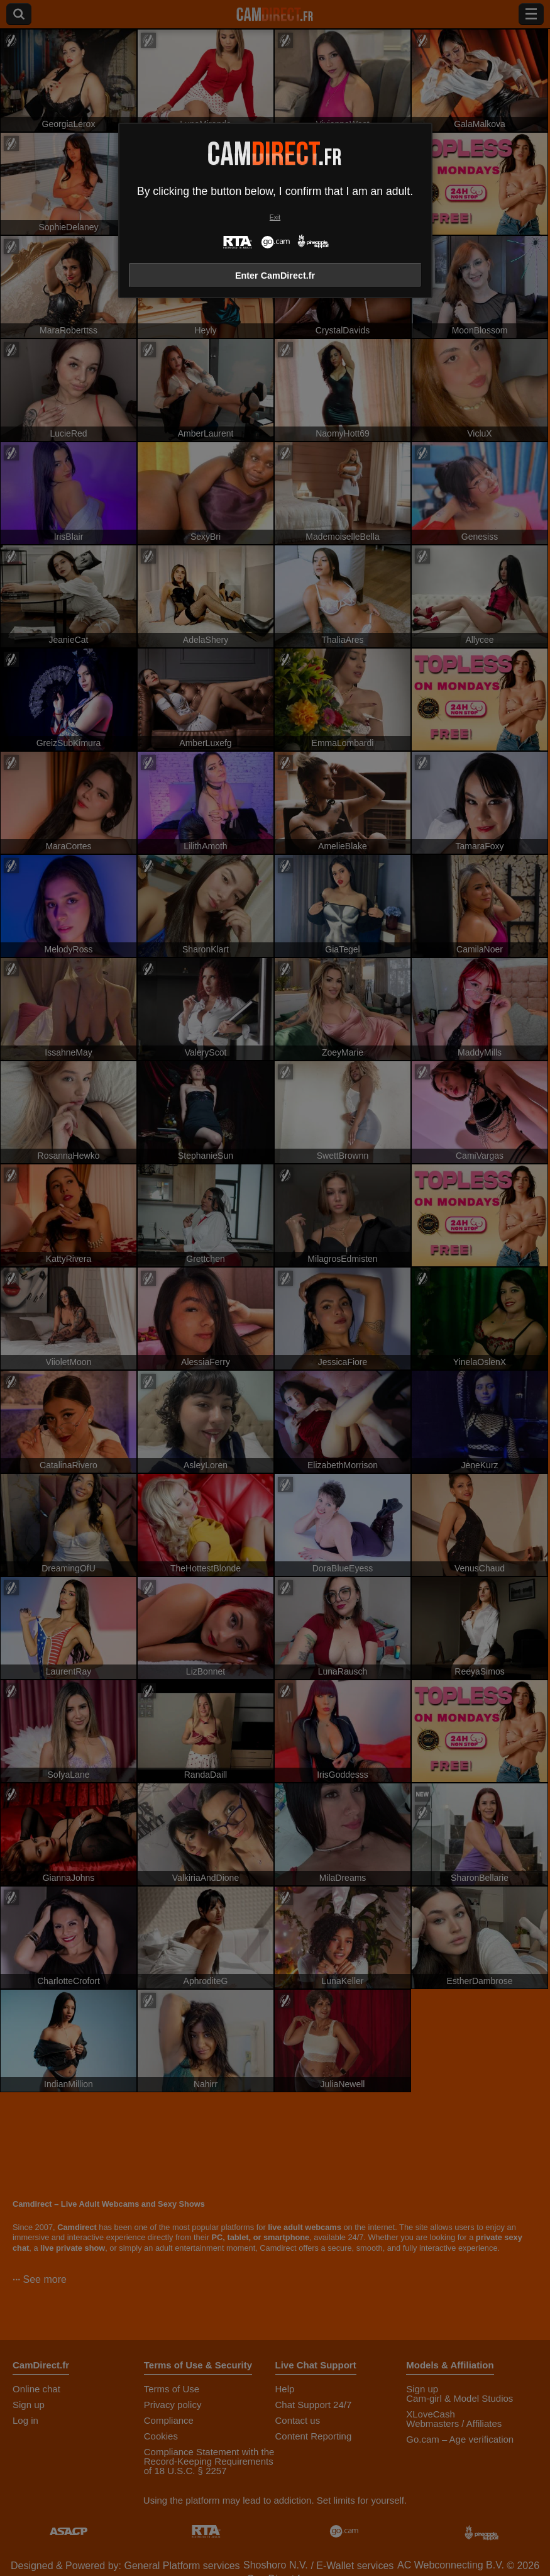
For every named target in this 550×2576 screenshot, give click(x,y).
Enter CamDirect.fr (275, 275)
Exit (275, 217)
